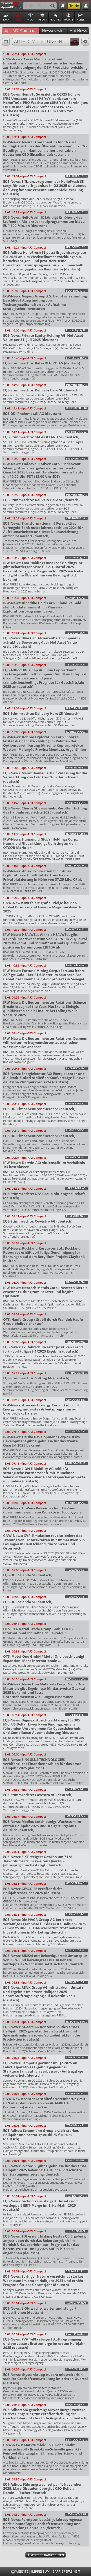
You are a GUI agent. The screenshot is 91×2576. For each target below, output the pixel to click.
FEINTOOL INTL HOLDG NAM (77, 2439)
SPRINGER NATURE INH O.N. (77, 2271)
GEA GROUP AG (76, 1188)
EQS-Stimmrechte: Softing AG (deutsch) (36, 1378)
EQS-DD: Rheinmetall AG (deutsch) (32, 413)
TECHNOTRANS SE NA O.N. (77, 2195)
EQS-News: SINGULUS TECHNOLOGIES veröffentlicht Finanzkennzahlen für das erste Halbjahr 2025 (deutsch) (42, 1763)
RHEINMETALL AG (76, 408)
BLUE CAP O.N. (76, 632)
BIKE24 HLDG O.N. (76, 1950)
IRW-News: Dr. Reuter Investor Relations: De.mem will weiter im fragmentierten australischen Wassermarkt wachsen (45, 1042)
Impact (42, 19)
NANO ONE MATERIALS (77, 1679)
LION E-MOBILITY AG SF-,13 (77, 1463)
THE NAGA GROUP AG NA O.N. (77, 1914)
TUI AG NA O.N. (76, 2231)
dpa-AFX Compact (20, 30)
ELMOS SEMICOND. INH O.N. (77, 1103)
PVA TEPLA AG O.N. (77, 2334)
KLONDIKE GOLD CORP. (77, 597)
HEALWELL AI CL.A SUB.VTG (77, 929)
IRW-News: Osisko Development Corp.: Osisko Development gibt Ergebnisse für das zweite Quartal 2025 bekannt (41, 1441)
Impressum (40, 2571)
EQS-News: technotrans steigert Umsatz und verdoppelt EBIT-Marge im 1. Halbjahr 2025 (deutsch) (40, 2205)
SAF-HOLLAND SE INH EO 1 (77, 431)
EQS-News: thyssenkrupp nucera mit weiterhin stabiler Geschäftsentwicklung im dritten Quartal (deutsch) (45, 2378)
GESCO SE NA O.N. (77, 1883)
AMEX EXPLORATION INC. (77, 865)
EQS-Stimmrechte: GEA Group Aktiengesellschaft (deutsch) (44, 1195)
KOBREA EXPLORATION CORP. (77, 731)
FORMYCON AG (76, 2514)
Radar (30, 19)
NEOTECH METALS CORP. (77, 1282)
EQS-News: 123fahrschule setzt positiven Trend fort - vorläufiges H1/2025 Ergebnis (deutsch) (43, 1349)
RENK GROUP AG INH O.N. (77, 1982)
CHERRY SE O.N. (76, 802)
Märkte (68, 19)
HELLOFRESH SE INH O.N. (77, 176)
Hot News (78, 30)
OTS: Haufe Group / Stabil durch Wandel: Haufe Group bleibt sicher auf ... (43, 1321)
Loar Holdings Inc (76, 557)
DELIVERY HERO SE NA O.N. (77, 384)
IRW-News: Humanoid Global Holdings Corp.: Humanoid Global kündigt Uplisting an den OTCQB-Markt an (40, 843)
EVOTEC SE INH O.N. (77, 2160)
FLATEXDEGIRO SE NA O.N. (77, 358)
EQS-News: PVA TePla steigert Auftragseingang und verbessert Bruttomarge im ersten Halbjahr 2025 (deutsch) (44, 2343)
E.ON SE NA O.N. (77, 2303)
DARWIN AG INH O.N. (77, 1157)
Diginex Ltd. (77, 1714)
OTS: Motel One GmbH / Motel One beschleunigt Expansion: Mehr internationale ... (43, 1658)
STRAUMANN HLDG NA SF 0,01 (77, 2125)
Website (21, 2571)
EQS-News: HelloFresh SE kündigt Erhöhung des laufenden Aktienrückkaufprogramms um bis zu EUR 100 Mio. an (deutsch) (44, 221)
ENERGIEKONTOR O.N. (77, 1068)
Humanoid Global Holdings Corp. (77, 833)
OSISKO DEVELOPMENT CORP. (77, 1431)
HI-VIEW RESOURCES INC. (77, 1502)
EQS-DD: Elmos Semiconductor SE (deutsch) (39, 1108)
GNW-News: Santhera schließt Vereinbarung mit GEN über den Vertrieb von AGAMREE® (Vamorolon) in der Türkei (44, 2103)
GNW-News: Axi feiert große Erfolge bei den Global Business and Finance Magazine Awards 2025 (42, 907)
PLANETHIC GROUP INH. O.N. (77, 290)
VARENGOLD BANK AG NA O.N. (77, 518)
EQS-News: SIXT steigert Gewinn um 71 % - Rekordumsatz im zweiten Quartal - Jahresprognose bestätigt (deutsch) (38, 1860)
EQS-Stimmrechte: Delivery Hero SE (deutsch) (41, 390)
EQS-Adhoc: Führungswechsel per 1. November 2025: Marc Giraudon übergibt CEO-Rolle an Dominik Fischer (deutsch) (42, 2488)
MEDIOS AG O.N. (76, 1816)
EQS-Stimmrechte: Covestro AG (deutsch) (37, 1221)
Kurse (80, 19)
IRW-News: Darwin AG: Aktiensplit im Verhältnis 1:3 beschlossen (44, 1164)
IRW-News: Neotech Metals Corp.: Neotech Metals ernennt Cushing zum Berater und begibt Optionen (45, 1291)
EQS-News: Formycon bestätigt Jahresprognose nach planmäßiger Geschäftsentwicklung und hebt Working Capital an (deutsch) (42, 2523)
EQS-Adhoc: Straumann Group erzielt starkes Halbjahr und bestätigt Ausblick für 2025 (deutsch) (41, 2134)
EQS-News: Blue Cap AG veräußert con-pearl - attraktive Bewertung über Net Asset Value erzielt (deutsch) (41, 642)
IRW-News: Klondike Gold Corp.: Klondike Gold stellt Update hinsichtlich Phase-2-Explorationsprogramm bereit (42, 607)
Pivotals (55, 19)
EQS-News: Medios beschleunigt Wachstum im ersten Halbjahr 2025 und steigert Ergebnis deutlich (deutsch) (42, 1825)
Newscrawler (53, 30)
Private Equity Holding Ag (77, 330)
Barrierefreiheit (66, 2571)
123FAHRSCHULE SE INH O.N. (77, 1341)
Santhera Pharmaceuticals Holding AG (77, 2093)
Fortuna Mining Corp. (77, 965)
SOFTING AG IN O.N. (77, 1372)
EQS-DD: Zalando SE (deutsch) (27, 1575)
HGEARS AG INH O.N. (77, 2021)
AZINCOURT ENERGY (77, 1399)
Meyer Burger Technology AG (77, 2404)
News (18, 19)
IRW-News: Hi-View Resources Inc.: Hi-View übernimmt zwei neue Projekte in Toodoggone (42, 1510)
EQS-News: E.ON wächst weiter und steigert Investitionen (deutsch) (40, 2310)
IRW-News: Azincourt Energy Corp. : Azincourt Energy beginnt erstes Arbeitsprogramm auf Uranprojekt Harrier (41, 1409)
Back (6, 19)
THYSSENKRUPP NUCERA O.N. (77, 2369)
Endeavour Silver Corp (77, 458)
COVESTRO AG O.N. (77, 1216)
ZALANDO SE (76, 1569)
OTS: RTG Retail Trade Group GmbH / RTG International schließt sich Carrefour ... (38, 1631)
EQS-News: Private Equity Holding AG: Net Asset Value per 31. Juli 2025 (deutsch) (43, 337)
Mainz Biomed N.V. (77, 767)
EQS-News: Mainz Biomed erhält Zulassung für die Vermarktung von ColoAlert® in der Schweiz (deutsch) (45, 777)
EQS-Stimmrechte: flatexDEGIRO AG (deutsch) (41, 363)
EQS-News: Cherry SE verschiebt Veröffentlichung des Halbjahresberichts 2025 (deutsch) (45, 810)
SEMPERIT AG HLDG (77, 2057)
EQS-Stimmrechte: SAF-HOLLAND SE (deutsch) (41, 437)
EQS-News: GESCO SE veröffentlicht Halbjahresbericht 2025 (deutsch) (32, 1890)
